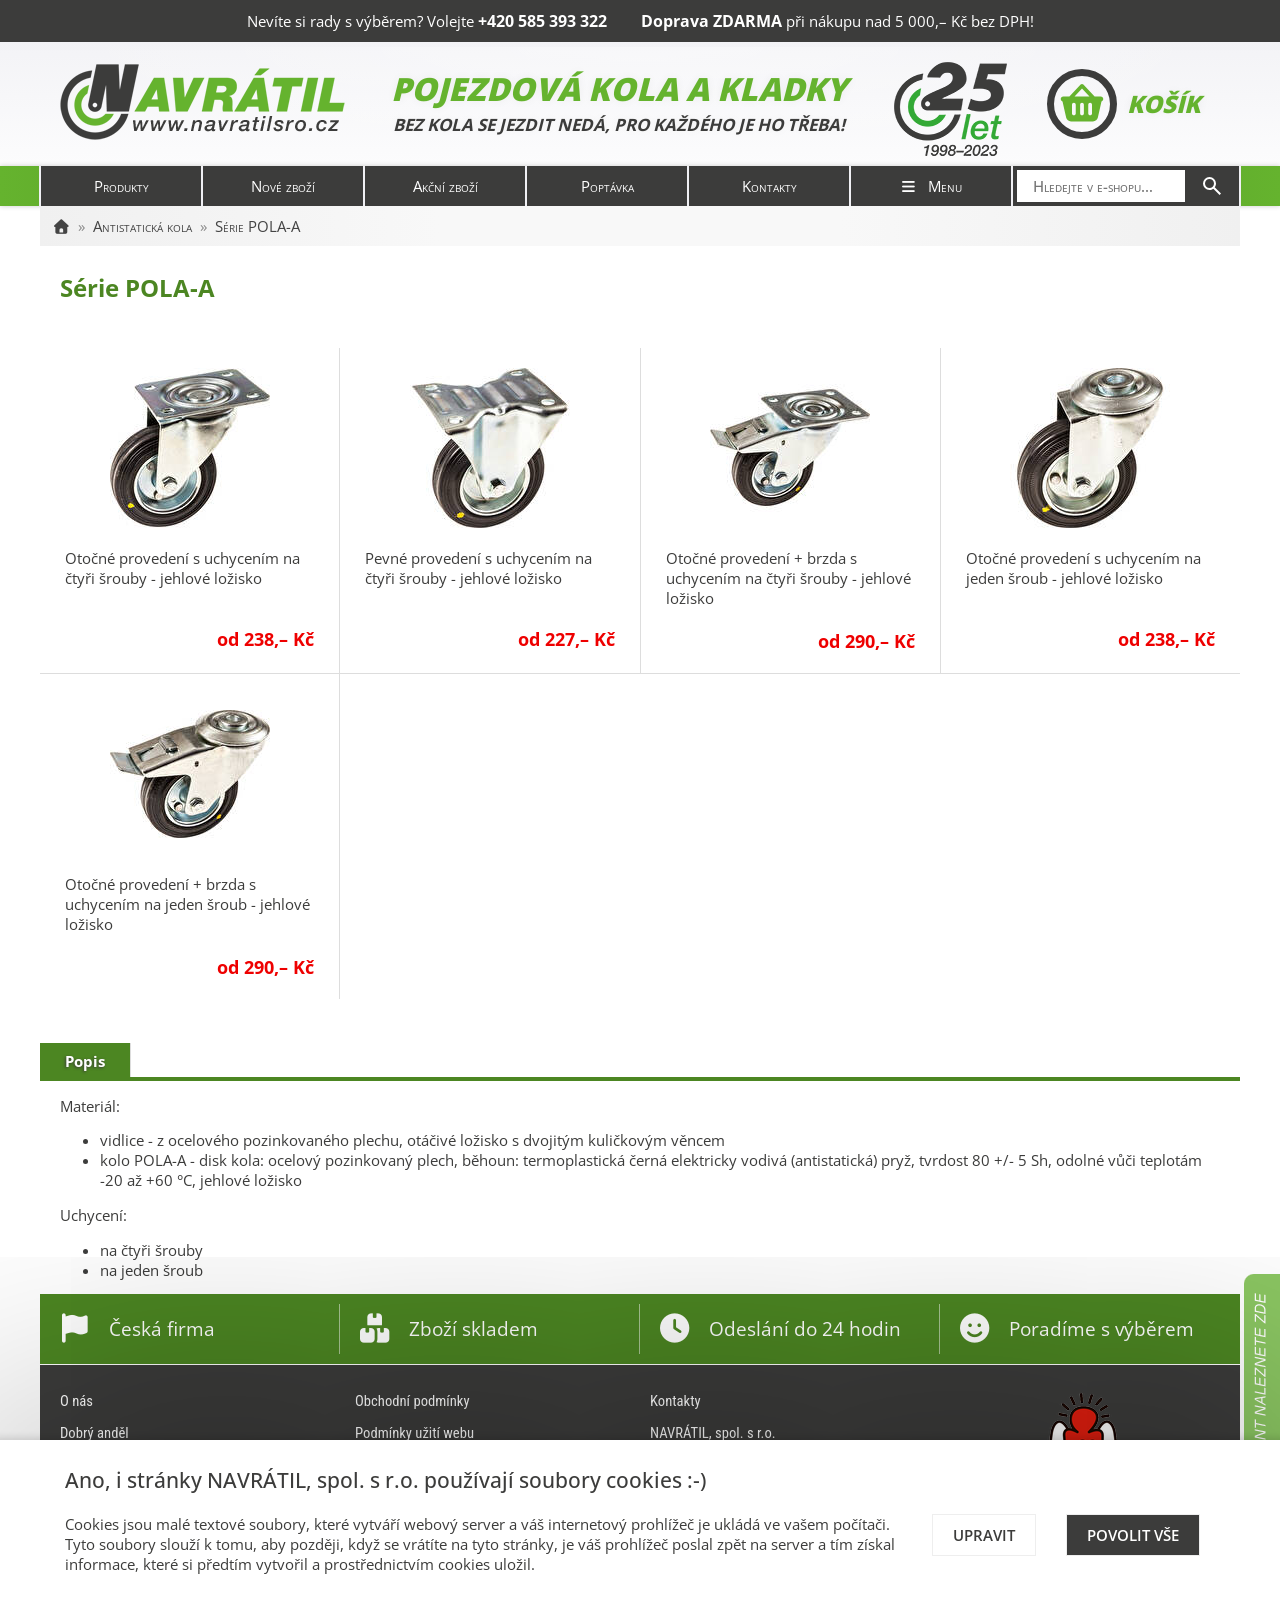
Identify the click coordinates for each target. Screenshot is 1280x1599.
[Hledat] (1212, 186)
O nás (76, 1401)
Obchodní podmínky (412, 1401)
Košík (1123, 104)
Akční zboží (445, 186)
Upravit (984, 1535)
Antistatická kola (142, 226)
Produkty (121, 186)
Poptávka (607, 186)
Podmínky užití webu (414, 1433)
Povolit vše (1133, 1535)
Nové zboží (283, 186)
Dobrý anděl (94, 1433)
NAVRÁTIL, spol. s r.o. (713, 1433)
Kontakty (769, 186)
